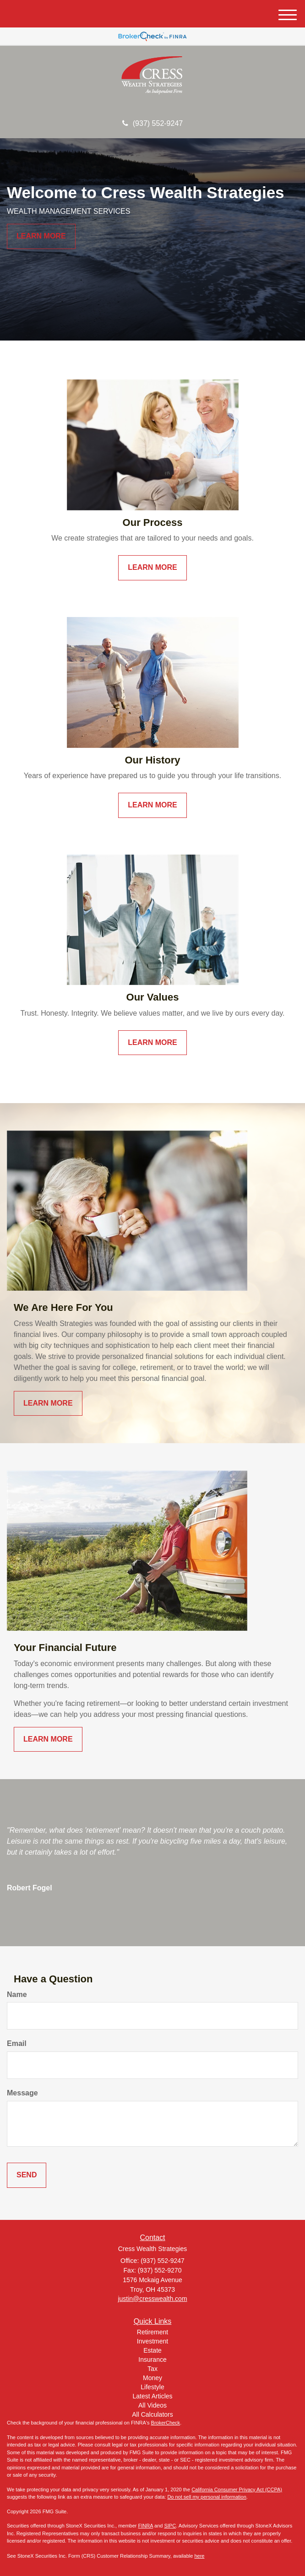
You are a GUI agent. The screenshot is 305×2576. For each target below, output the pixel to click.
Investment (152, 2341)
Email (17, 2043)
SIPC (170, 2525)
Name (17, 1994)
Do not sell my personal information (206, 2497)
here (199, 2556)
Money (152, 2377)
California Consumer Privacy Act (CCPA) (236, 2489)
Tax (152, 2368)
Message (22, 2093)
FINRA (145, 2525)
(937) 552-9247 (152, 123)
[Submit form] (26, 2175)
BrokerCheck (165, 2422)
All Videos (152, 2405)
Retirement (152, 2332)
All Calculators (152, 2414)
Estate (152, 2350)
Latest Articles (152, 2396)
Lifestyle (152, 2387)
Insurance (152, 2359)
